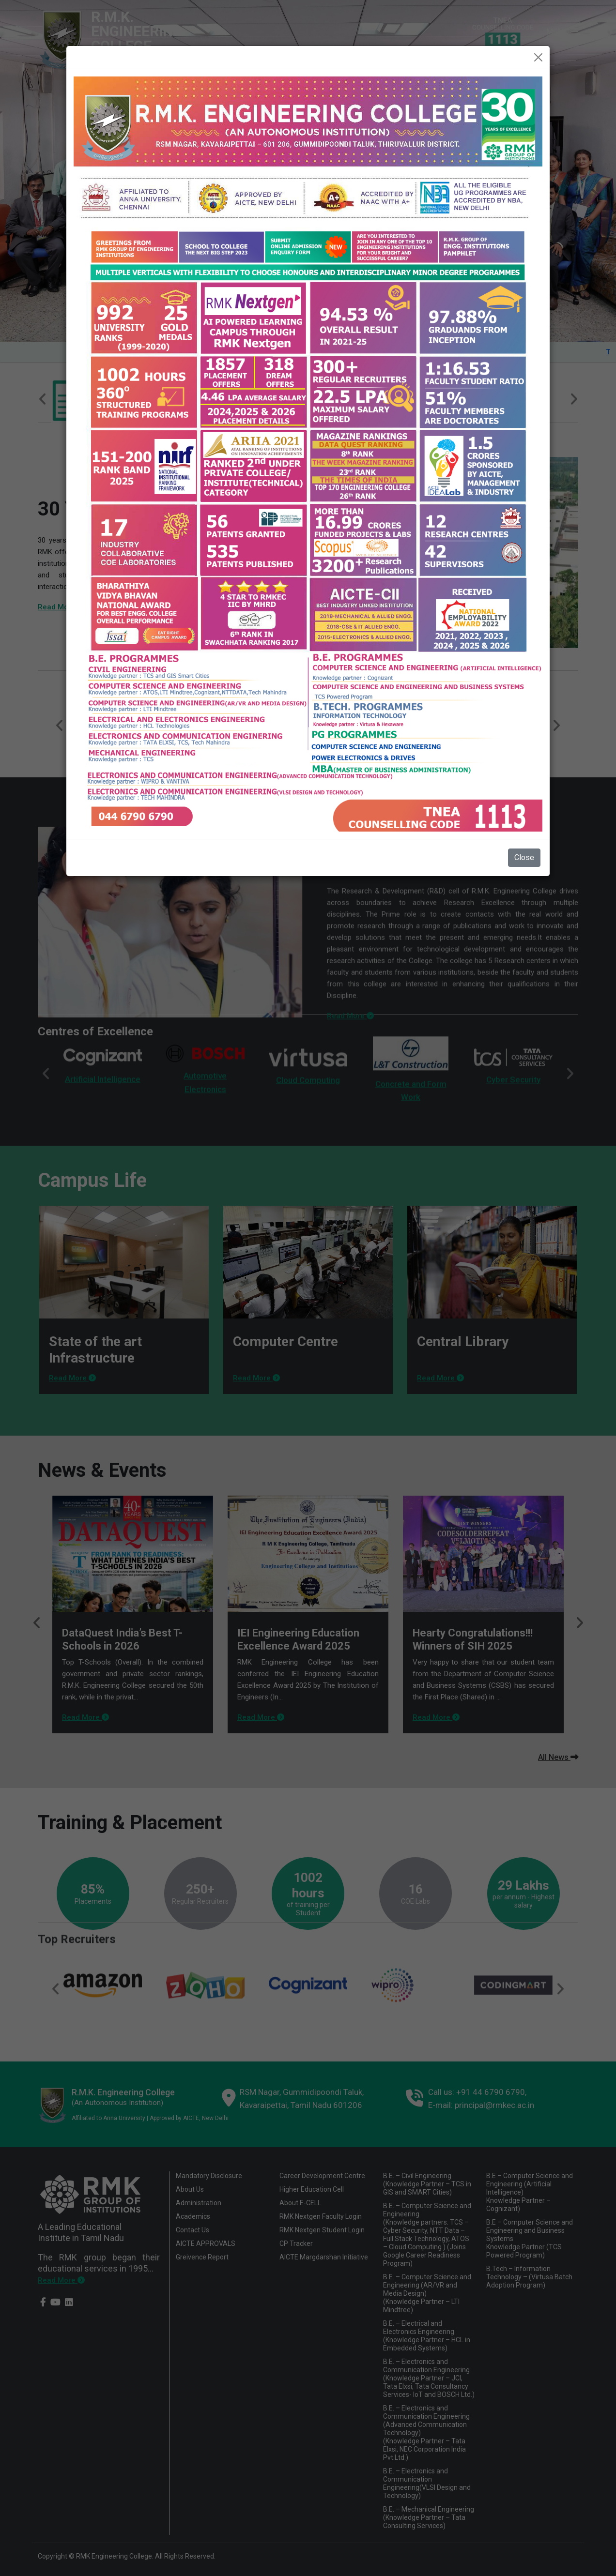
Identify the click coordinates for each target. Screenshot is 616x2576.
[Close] (538, 57)
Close (524, 857)
